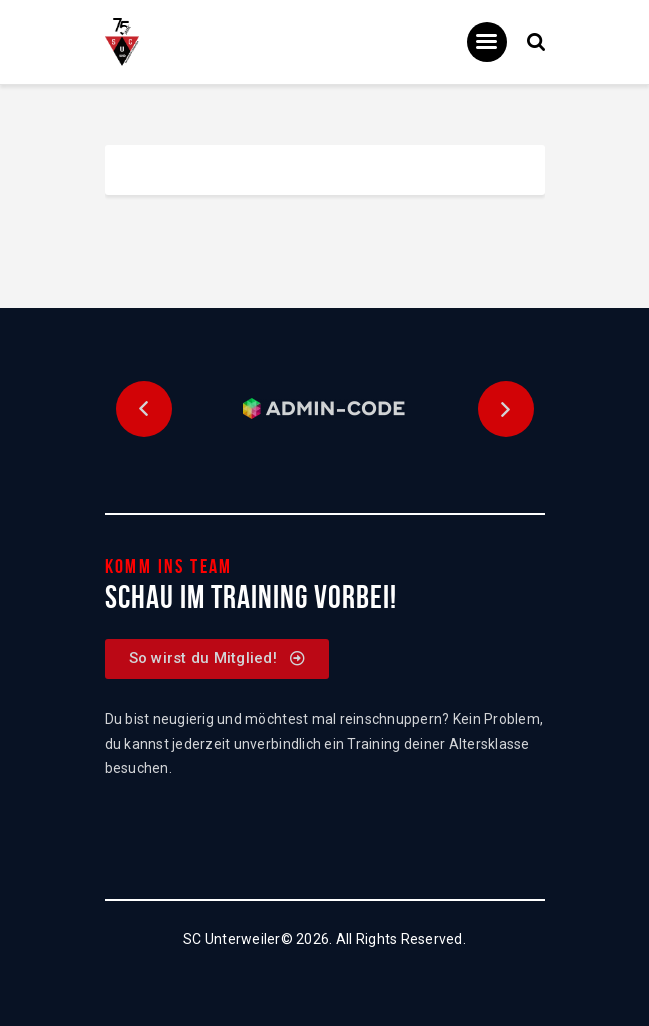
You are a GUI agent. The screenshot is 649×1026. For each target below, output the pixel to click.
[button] (144, 409)
